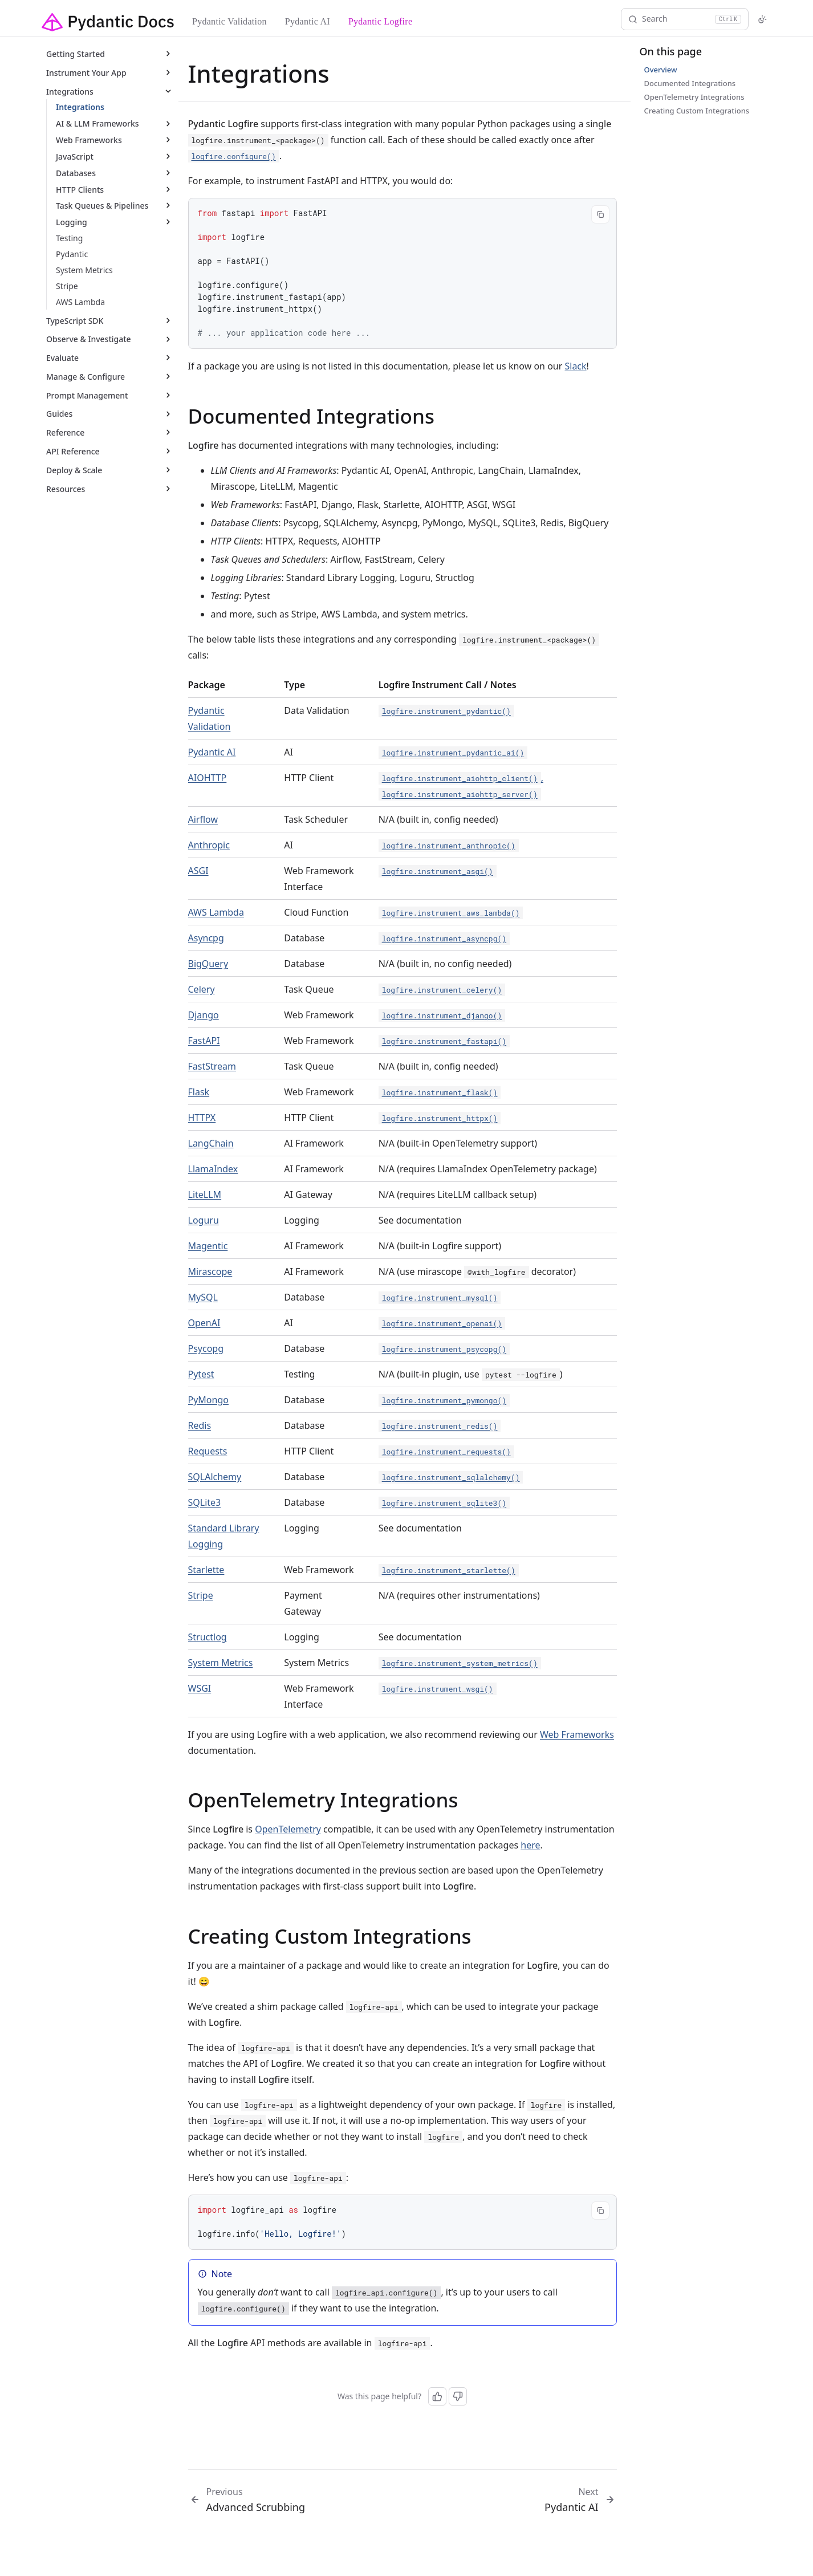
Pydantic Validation (229, 21)
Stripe (200, 1595)
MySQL (203, 1297)
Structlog (207, 1637)
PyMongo (208, 1399)
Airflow (203, 819)
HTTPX (202, 1117)
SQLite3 (204, 1502)
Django (203, 1015)
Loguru (203, 1220)
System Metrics (220, 1662)
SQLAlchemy (215, 1476)
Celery (201, 989)
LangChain (211, 1143)
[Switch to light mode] (762, 19)
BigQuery (208, 963)
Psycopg (206, 1348)
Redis (200, 1425)
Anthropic (209, 845)
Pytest (201, 1374)
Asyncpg (206, 938)
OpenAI (204, 1323)
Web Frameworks (577, 1734)
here (530, 1845)
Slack (575, 366)
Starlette (206, 1569)
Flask (199, 1092)
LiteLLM (205, 1194)
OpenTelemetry (288, 1829)
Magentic (208, 1246)
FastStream (212, 1066)
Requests (207, 1451)
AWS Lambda (216, 912)
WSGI (200, 1688)
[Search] (685, 19)
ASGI (198, 870)
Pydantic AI (307, 21)
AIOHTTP (207, 777)
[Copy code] (600, 214)
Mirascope (210, 1271)
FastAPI (204, 1040)
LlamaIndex (213, 1169)
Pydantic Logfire (380, 21)
